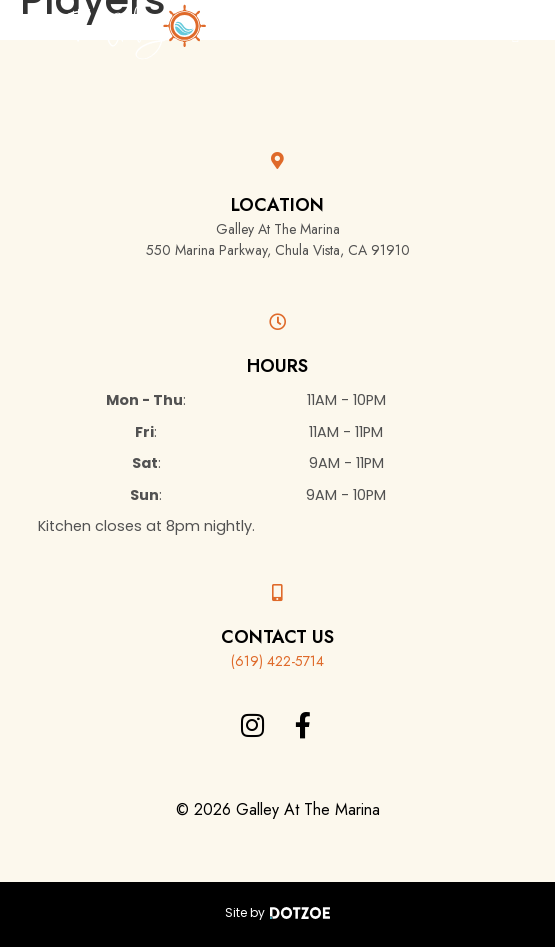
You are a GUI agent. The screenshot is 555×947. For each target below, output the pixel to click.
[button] (515, 35)
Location (277, 205)
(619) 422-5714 (277, 661)
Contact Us (277, 637)
